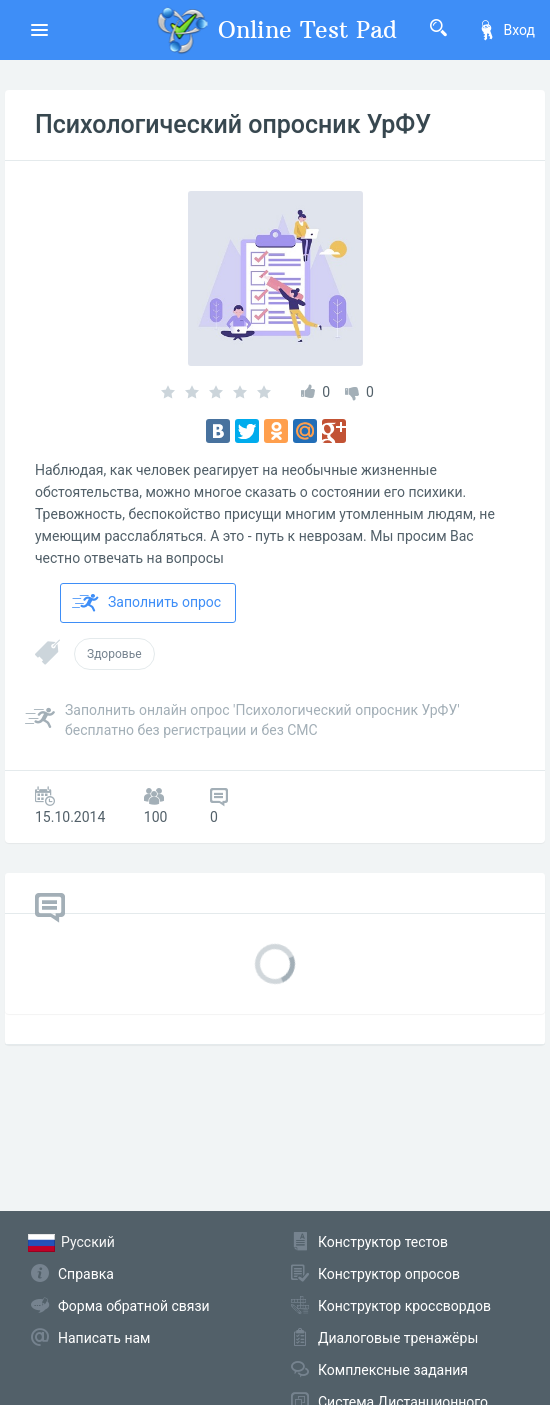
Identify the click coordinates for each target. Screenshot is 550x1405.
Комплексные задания (393, 1370)
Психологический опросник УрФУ (233, 124)
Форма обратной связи (134, 1306)
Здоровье (114, 654)
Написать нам (104, 1338)
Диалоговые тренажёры (398, 1338)
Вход (506, 30)
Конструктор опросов (389, 1274)
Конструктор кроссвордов (404, 1306)
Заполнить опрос (146, 603)
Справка (86, 1274)
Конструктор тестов (383, 1242)
